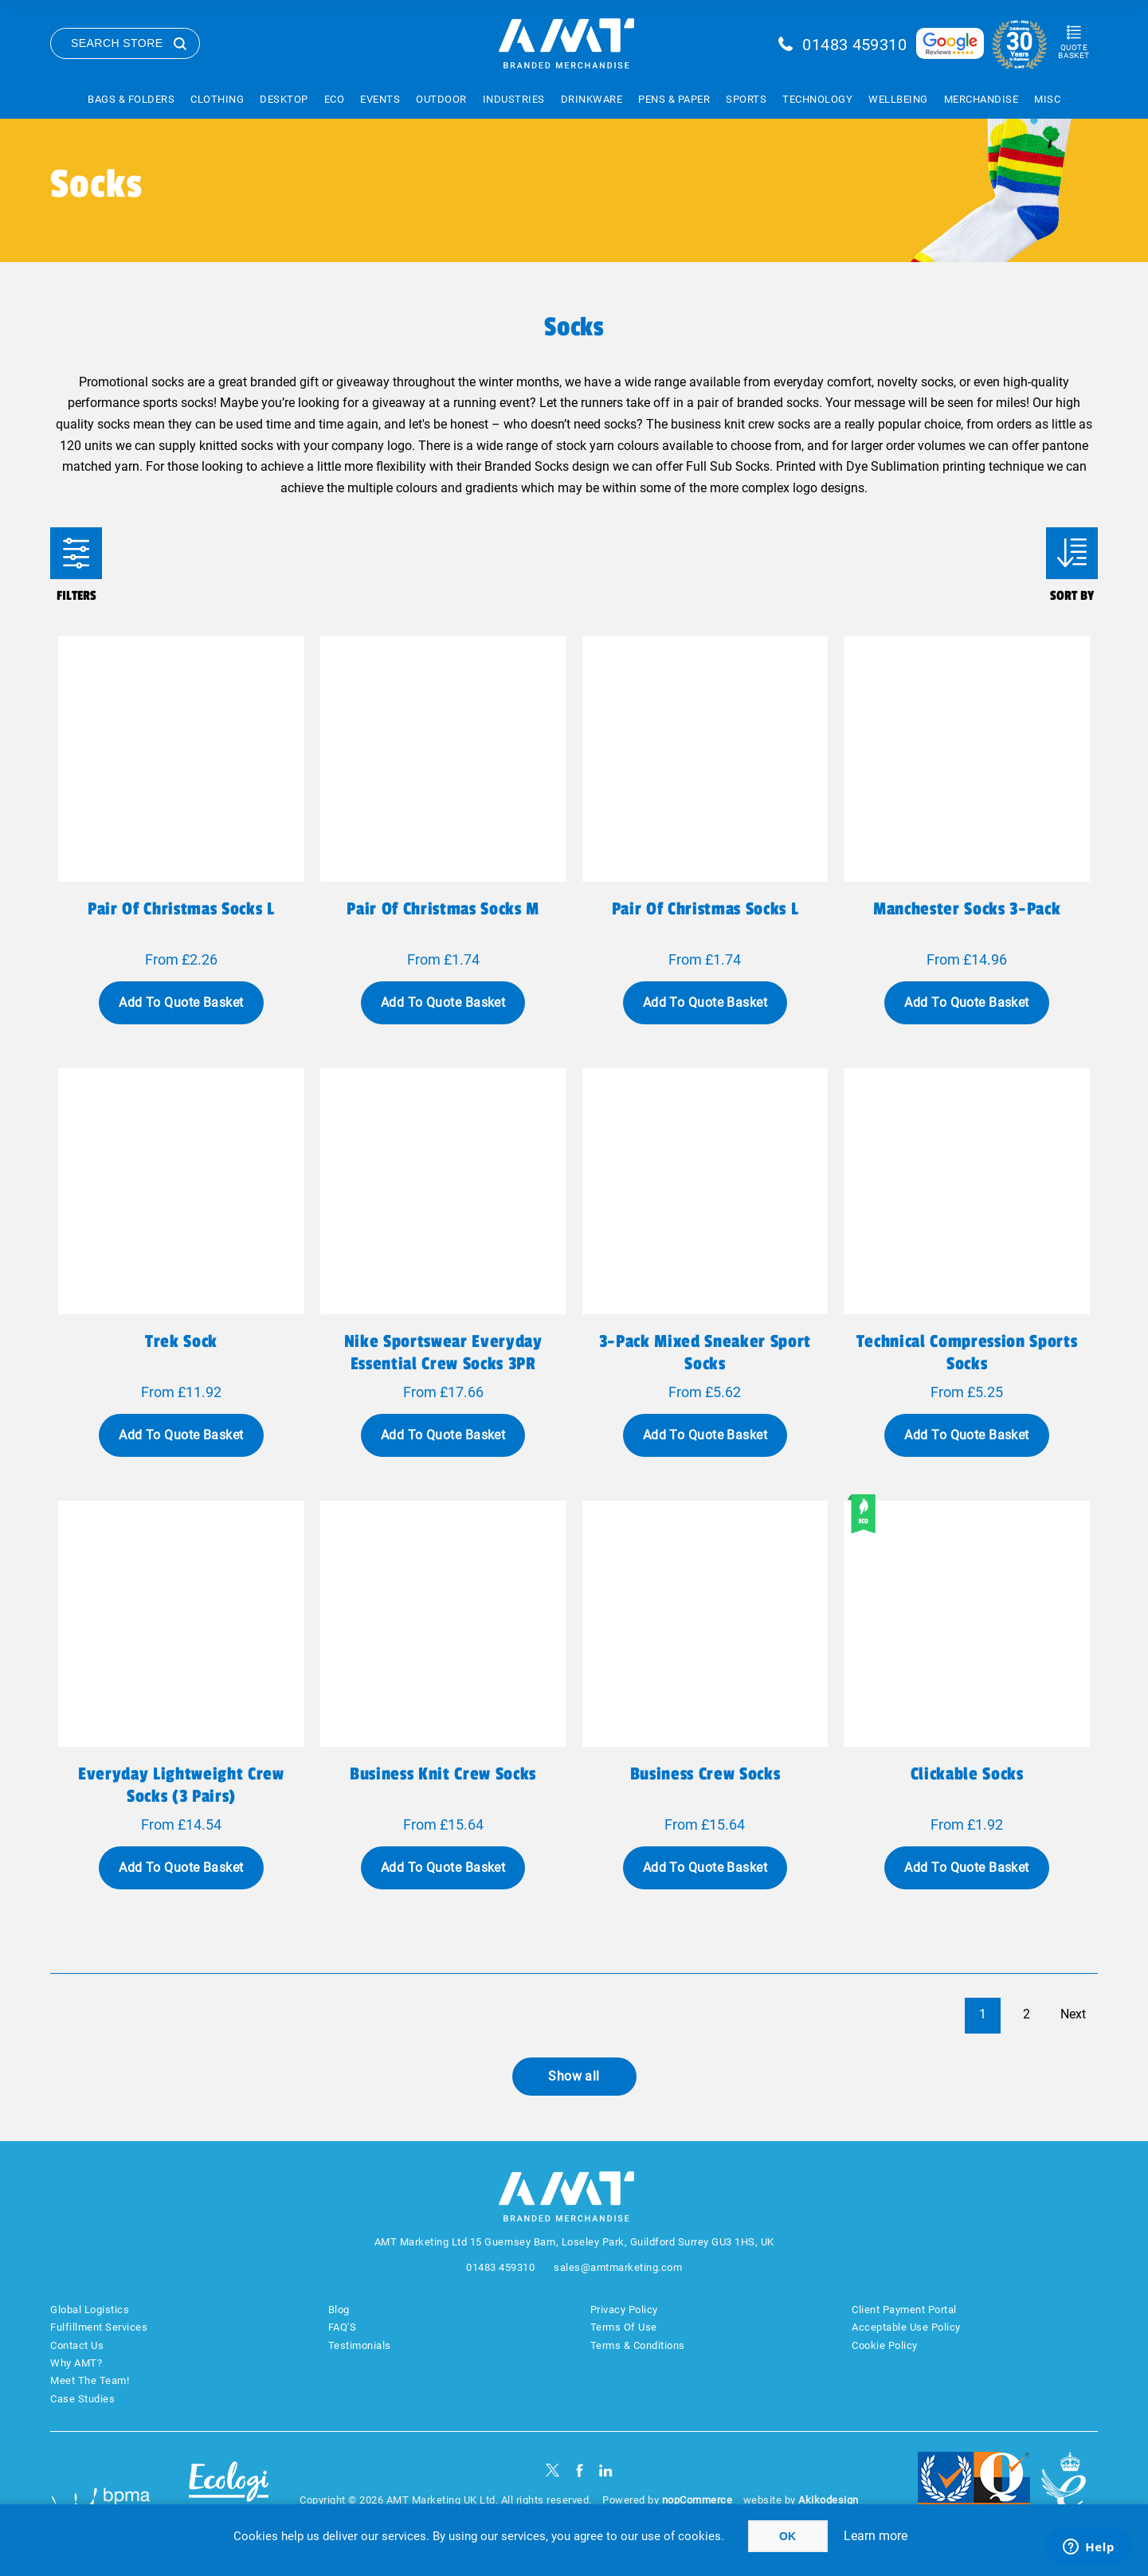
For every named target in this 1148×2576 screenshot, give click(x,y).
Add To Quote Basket (181, 1002)
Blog (339, 2310)
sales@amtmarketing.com (618, 2267)
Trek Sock (181, 1341)
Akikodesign (828, 2500)
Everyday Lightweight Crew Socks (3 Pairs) (181, 1785)
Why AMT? (76, 2363)
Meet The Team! (89, 2380)
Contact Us (77, 2345)
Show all (574, 2076)
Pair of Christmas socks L (181, 908)
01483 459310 (854, 44)
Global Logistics (89, 2310)
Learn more (875, 2535)
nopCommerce (697, 2500)
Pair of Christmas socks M (443, 908)
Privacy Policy (624, 2310)
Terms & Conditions (637, 2345)
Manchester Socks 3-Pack (966, 908)
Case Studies (82, 2399)
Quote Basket (1073, 51)
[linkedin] (606, 2470)
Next (1073, 2014)
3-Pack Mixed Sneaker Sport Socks (705, 1352)
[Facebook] (580, 2470)
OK (787, 2536)
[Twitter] (552, 2470)
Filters (76, 553)
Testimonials (359, 2345)
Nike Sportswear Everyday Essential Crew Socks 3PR (443, 1352)
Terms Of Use (623, 2327)
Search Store (117, 43)
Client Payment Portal (904, 2310)
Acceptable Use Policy (906, 2327)
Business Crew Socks (705, 1774)
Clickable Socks (967, 1774)
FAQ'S (342, 2327)
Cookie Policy (885, 2345)
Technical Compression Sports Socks (967, 1352)
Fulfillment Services (98, 2327)
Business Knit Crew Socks (443, 1774)
